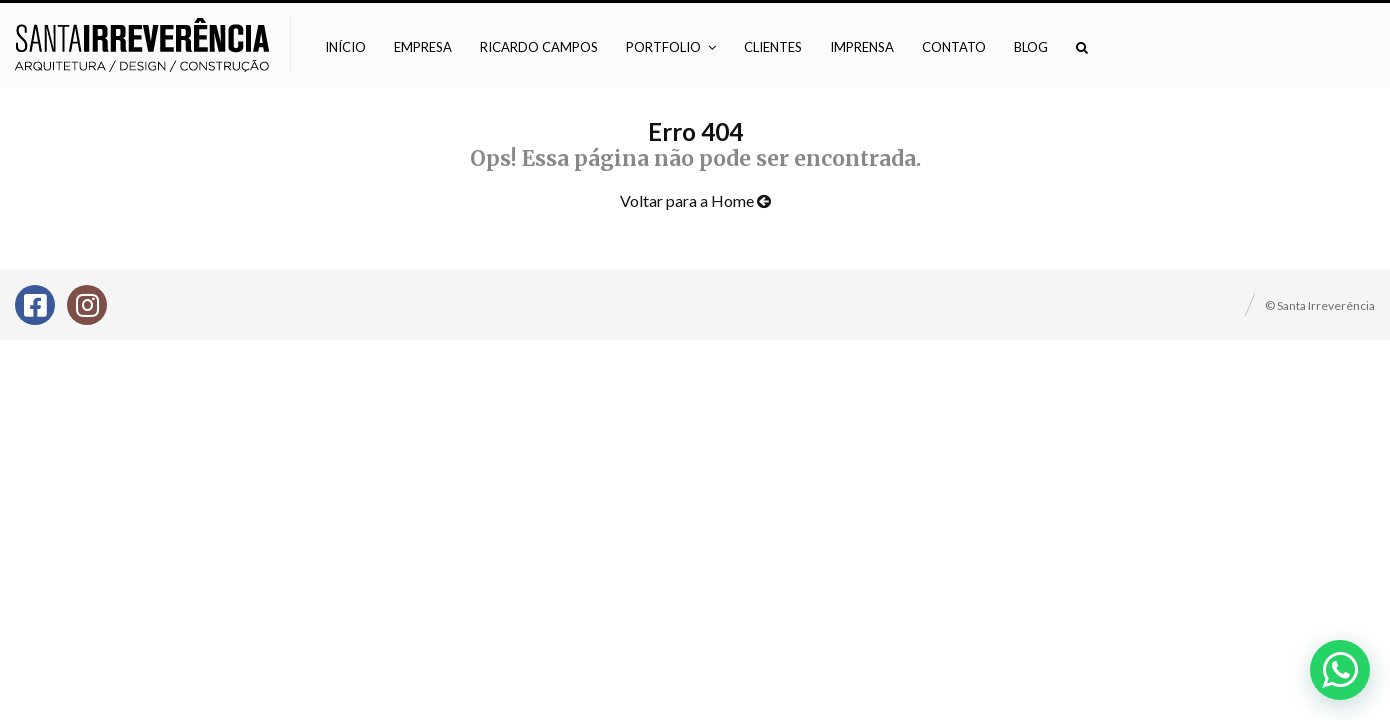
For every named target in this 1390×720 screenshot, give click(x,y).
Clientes (773, 47)
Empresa (423, 47)
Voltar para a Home (695, 200)
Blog (1031, 47)
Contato (954, 47)
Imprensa (862, 47)
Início (345, 47)
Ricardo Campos (539, 47)
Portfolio (663, 47)
